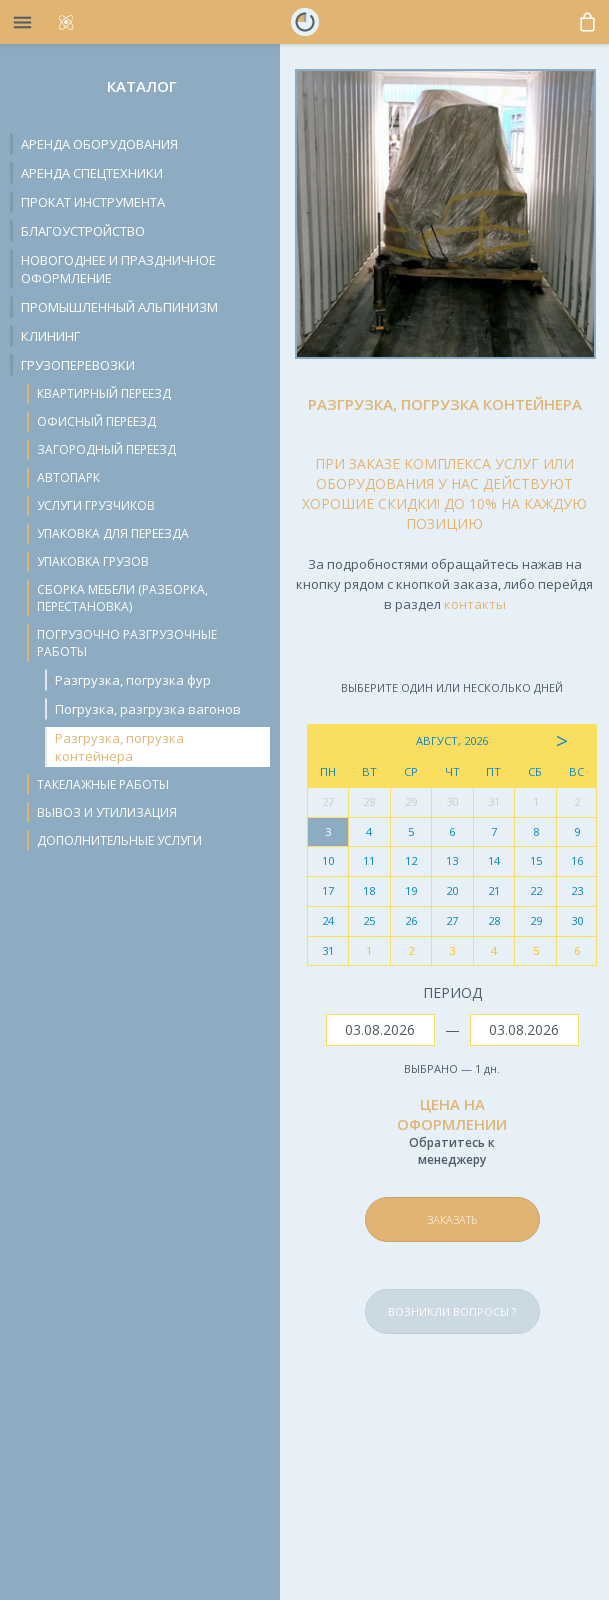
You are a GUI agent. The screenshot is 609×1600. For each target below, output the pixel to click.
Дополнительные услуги (119, 840)
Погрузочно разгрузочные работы (127, 643)
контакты (475, 604)
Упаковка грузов (93, 561)
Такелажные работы (103, 784)
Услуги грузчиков (96, 505)
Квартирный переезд (104, 393)
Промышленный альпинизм (119, 307)
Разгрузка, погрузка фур (133, 680)
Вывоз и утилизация (107, 812)
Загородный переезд (106, 449)
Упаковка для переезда (113, 533)
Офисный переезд (96, 421)
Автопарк (68, 477)
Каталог (142, 86)
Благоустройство (83, 231)
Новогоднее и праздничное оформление (118, 269)
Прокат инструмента (93, 202)
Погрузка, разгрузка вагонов (148, 709)
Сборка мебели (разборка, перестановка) (122, 598)
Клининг (50, 336)
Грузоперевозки (78, 365)
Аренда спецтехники (92, 173)
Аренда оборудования (99, 144)
